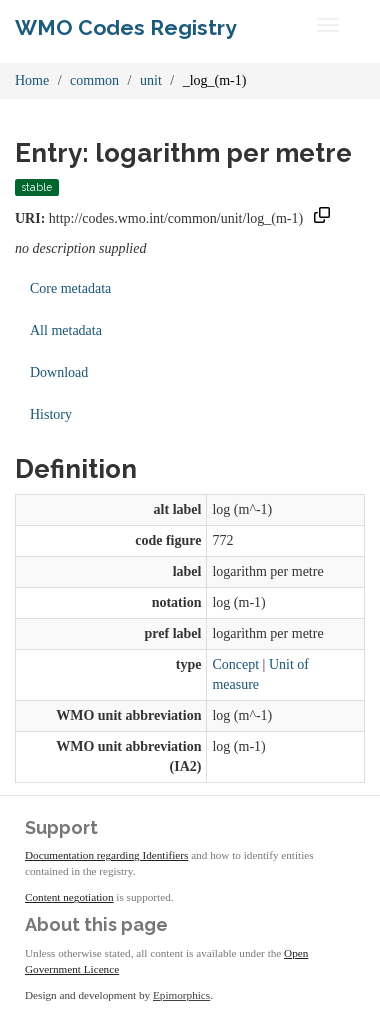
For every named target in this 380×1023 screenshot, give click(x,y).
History (51, 414)
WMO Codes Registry (126, 27)
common (94, 80)
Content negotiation (69, 897)
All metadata (66, 330)
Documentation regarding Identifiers (106, 855)
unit (151, 80)
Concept (235, 664)
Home (32, 80)
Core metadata (70, 288)
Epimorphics (181, 995)
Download (59, 372)
